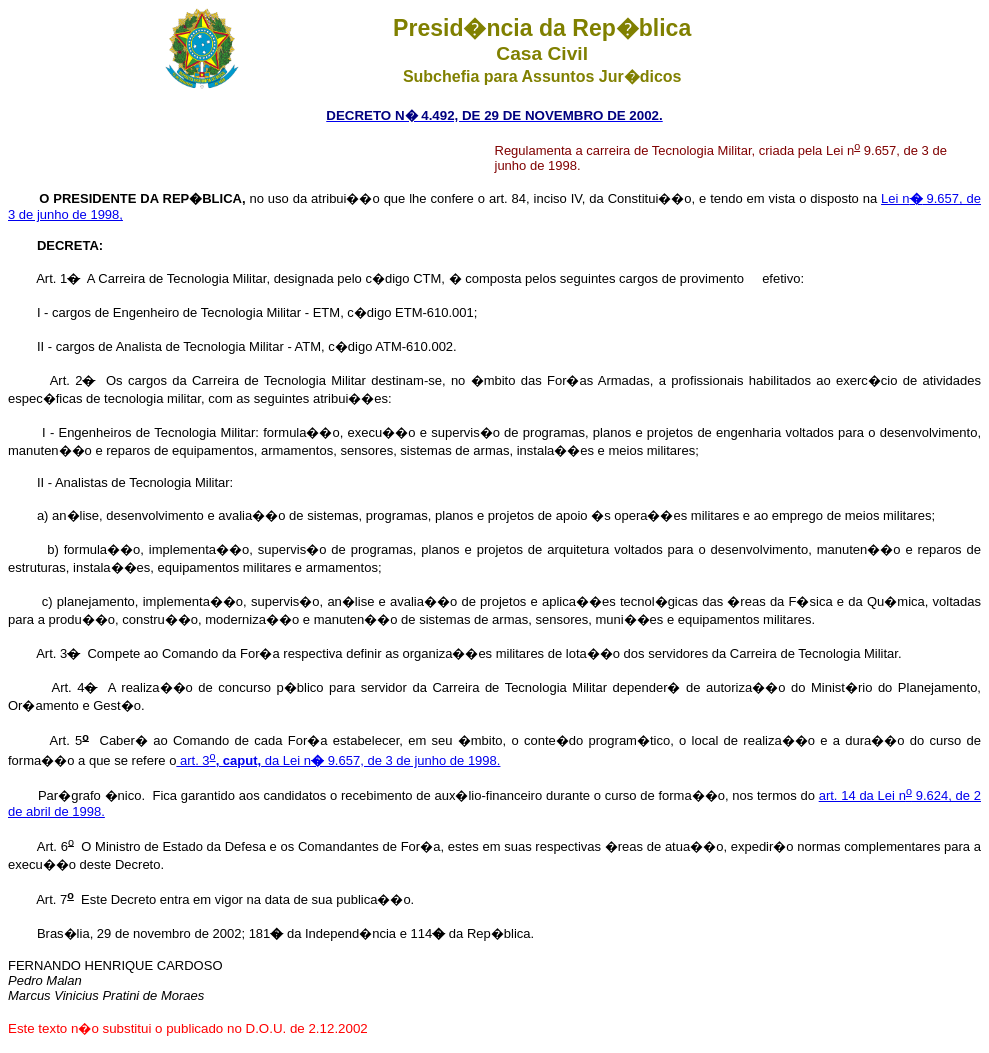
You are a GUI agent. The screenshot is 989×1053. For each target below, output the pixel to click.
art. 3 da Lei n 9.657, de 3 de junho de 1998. (338, 760)
